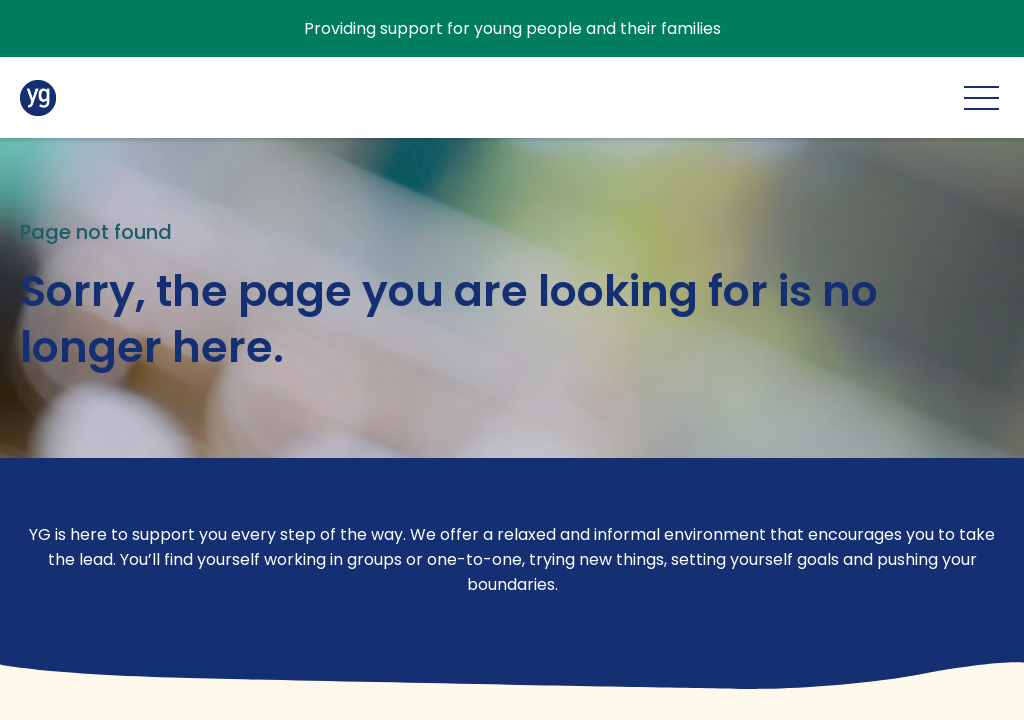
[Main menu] (981, 97)
